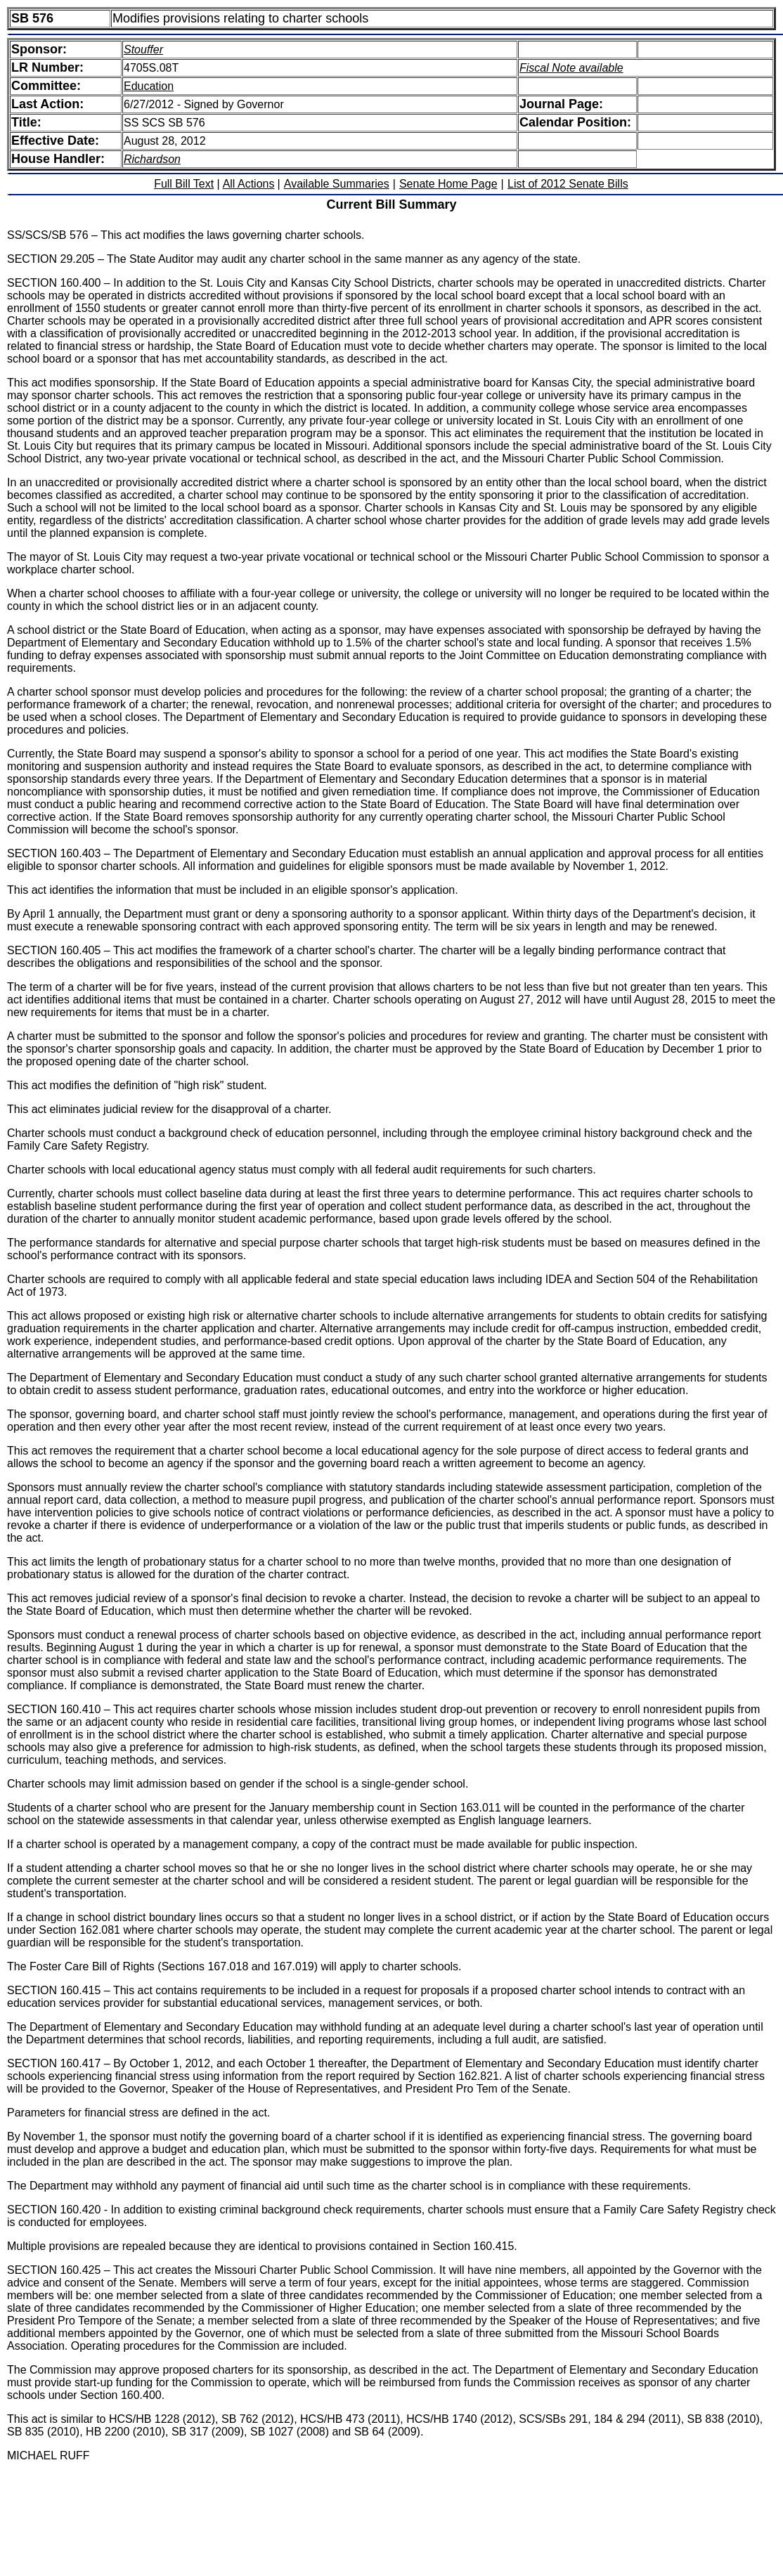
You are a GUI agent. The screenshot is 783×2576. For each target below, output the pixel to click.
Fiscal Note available (571, 68)
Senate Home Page (448, 184)
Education (149, 86)
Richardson (152, 159)
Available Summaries (336, 184)
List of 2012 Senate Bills (567, 184)
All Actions (249, 184)
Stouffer (143, 50)
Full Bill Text (184, 184)
